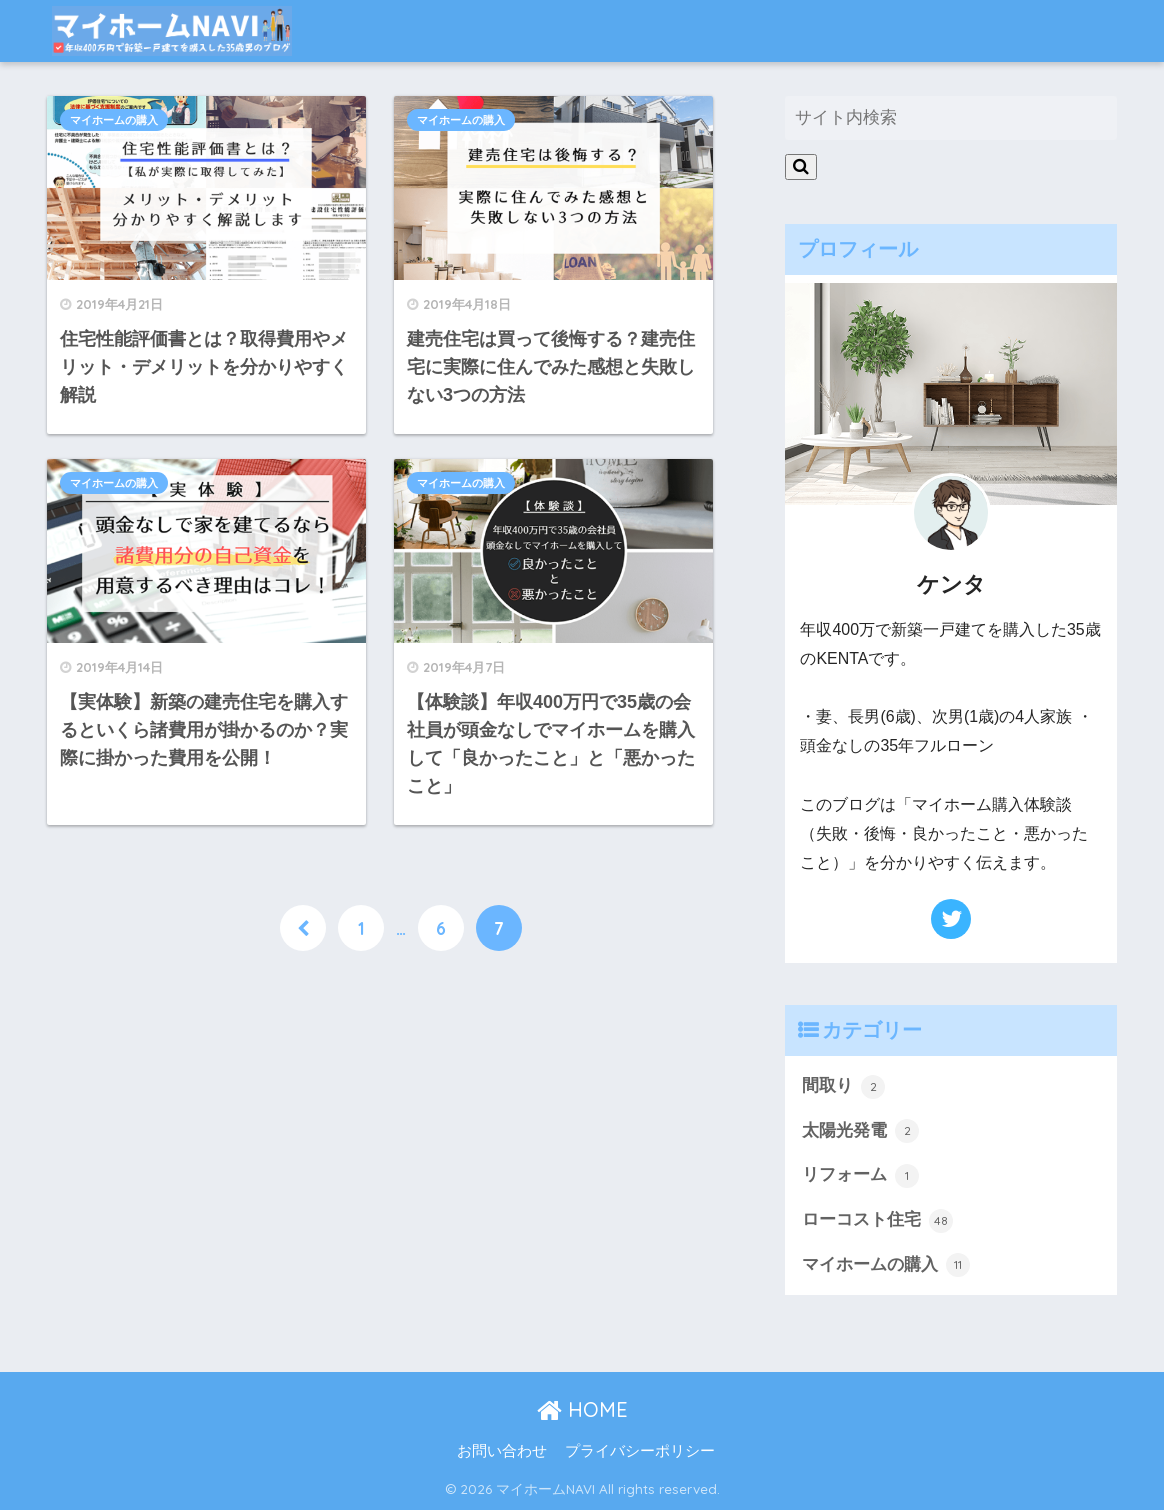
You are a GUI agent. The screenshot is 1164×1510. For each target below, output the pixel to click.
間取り (843, 1087)
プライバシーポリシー (640, 1451)
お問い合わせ (502, 1451)
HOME (582, 1409)
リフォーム (860, 1176)
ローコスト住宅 (877, 1221)
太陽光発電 (860, 1131)
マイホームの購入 (114, 120)
